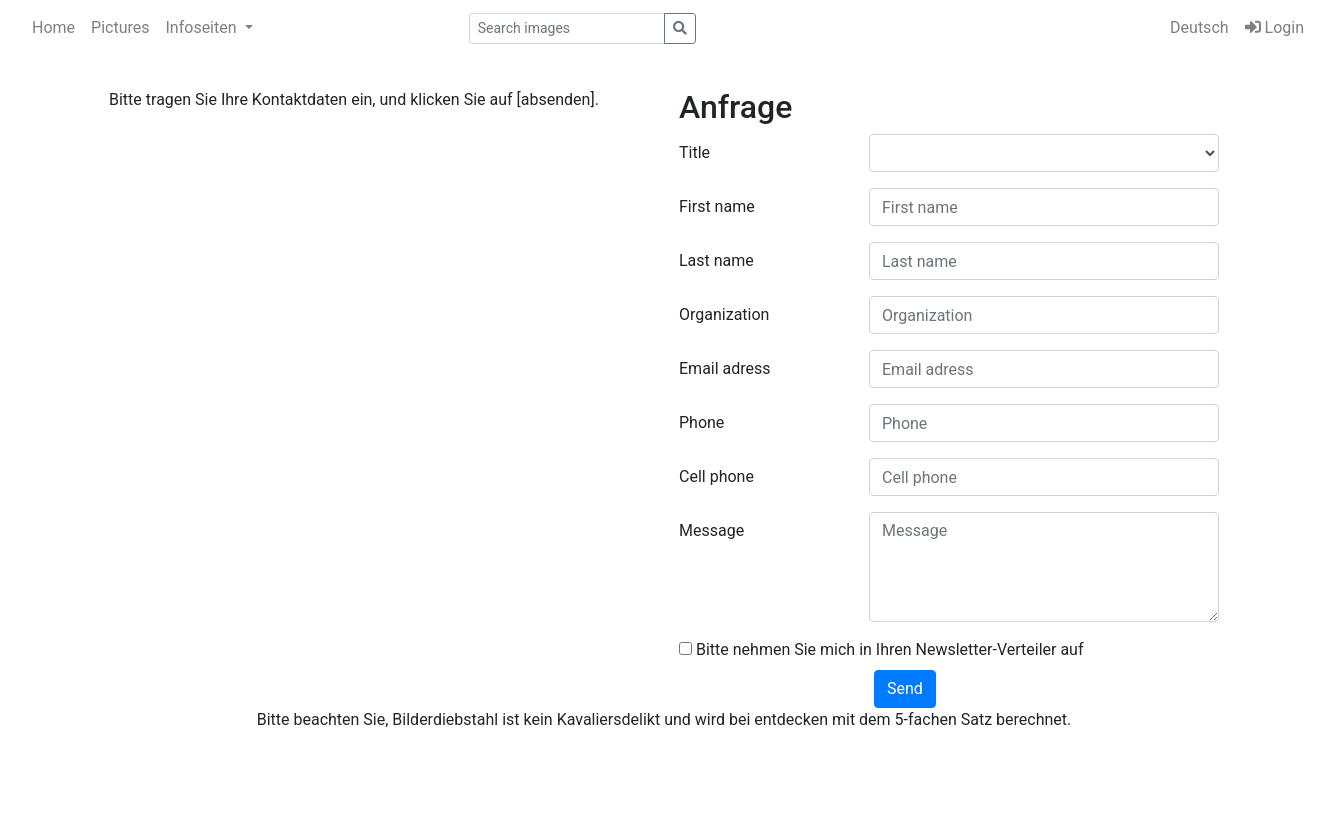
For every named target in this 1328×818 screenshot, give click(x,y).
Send (905, 688)
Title (694, 152)
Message (711, 530)
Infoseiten (203, 27)
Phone (701, 422)
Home (53, 27)
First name (717, 206)
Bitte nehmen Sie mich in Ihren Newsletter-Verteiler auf (881, 649)
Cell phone (716, 476)
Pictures (120, 27)
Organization (724, 314)
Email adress (725, 368)
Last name (716, 260)
